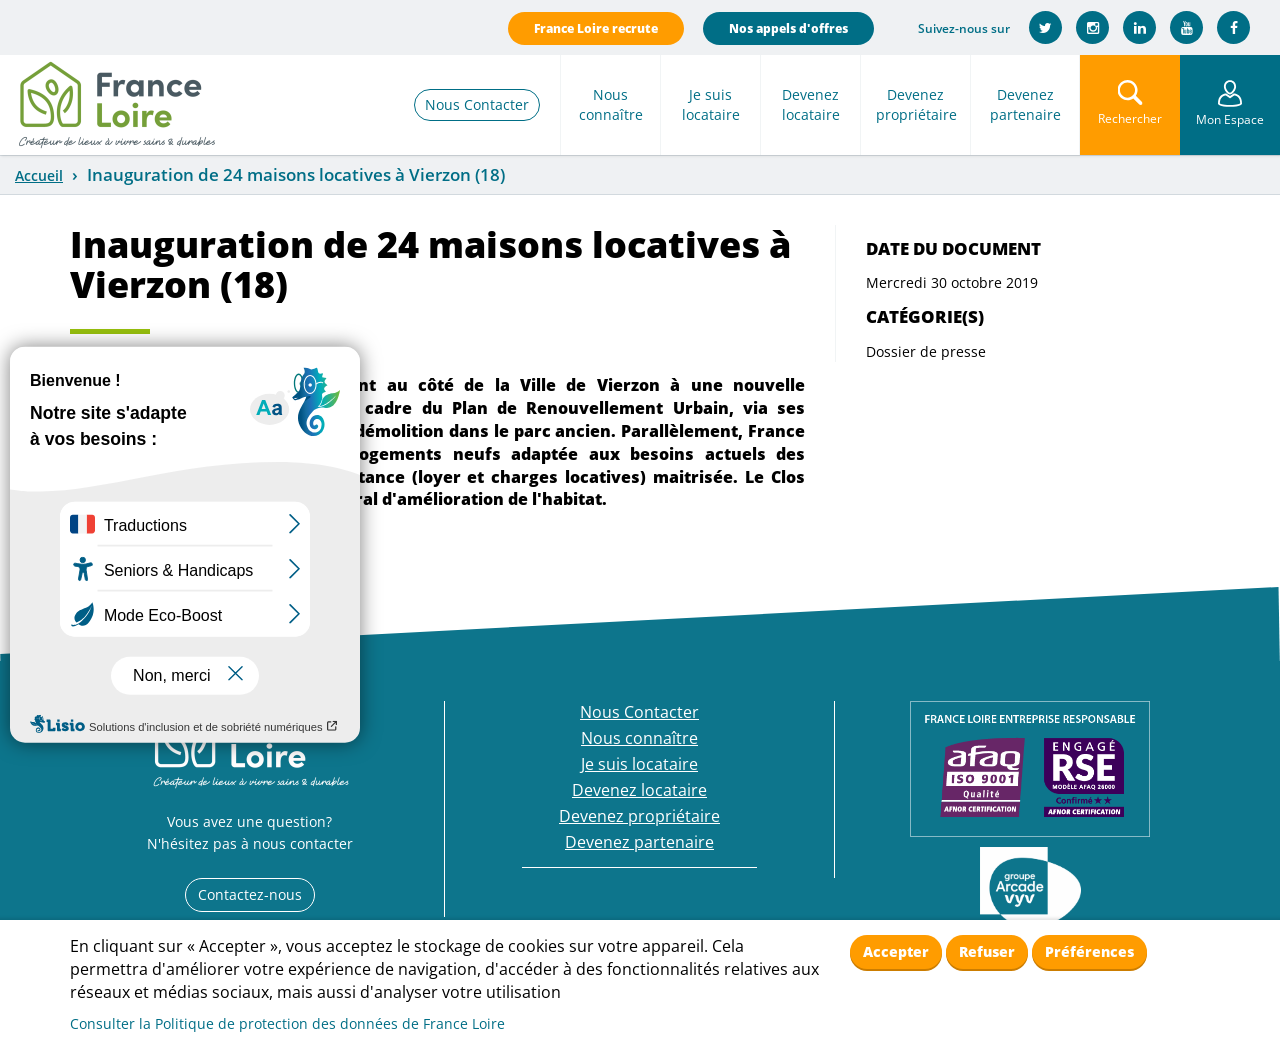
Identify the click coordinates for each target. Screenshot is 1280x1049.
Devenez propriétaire (916, 104)
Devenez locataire (811, 104)
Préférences (1089, 951)
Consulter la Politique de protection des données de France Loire (287, 1023)
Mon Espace (1230, 119)
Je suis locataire (711, 104)
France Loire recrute (596, 28)
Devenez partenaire (1025, 104)
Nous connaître (611, 104)
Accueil (39, 175)
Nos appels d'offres (788, 28)
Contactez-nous (250, 894)
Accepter (896, 951)
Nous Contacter (477, 104)
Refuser (987, 951)
